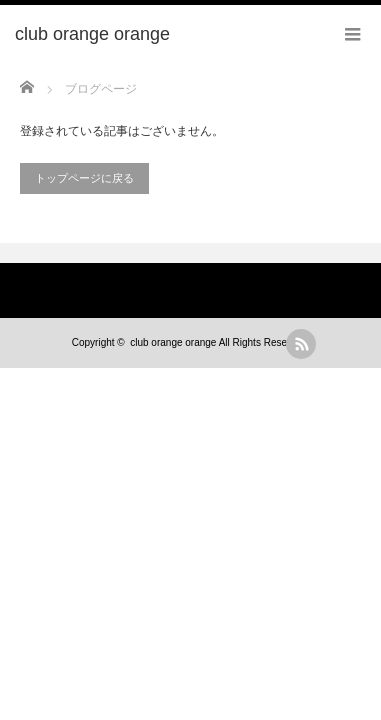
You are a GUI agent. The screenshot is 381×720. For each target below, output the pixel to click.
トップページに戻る (84, 178)
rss (301, 344)
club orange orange (173, 342)
